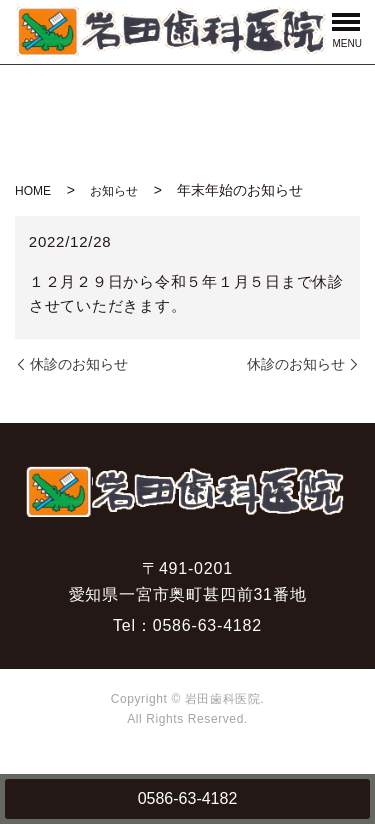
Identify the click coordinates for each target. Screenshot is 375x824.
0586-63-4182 (188, 798)
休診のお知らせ (79, 364)
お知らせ (114, 191)
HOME (33, 191)
